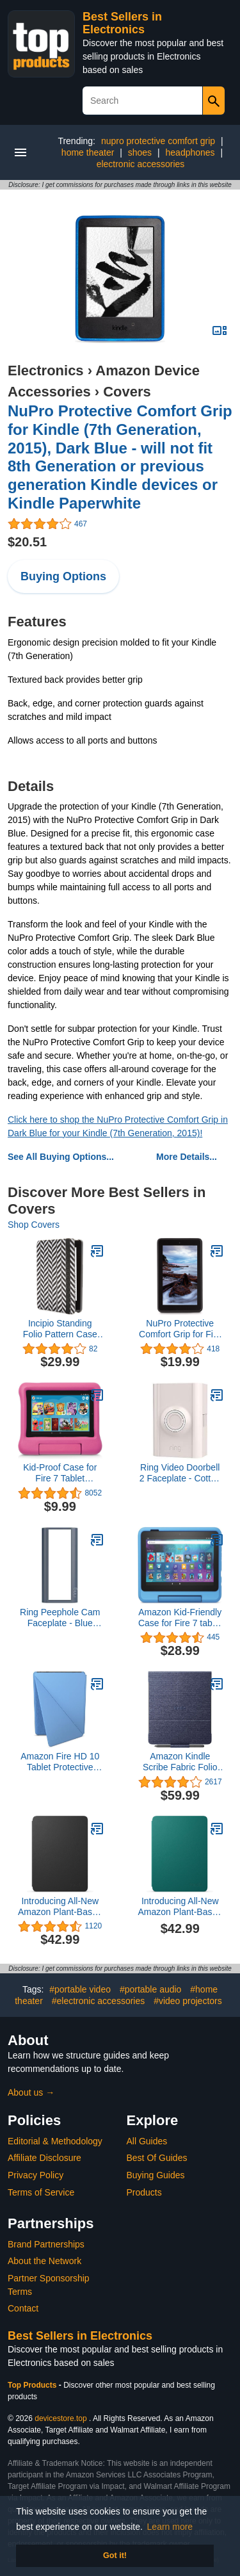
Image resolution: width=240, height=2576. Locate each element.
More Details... (186, 1157)
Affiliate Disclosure (44, 2158)
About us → (31, 2092)
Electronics (46, 371)
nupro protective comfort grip (158, 141)
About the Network (44, 2261)
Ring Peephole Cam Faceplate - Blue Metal (60, 1618)
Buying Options (63, 576)
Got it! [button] (115, 2555)
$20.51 (27, 542)
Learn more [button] (170, 2527)
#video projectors (188, 2001)
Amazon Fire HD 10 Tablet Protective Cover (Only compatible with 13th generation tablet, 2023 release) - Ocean (60, 1762)
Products (144, 2192)
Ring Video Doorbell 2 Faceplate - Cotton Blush (180, 1473)
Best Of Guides (157, 2158)
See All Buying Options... (61, 1157)
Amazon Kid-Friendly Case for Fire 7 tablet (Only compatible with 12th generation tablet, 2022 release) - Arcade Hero (180, 1618)
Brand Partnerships (46, 2244)
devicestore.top (60, 2418)
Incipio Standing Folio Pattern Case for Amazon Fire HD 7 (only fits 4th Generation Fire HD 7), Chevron (59, 1329)
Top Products (33, 2385)
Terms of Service (41, 2192)
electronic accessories (141, 164)
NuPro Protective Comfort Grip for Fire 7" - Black (180, 1329)
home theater (88, 152)
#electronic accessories (98, 2001)
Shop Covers (34, 1224)
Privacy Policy (35, 2175)
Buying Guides (156, 2175)
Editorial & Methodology (55, 2141)
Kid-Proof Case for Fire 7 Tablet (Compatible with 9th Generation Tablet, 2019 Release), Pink (60, 1473)
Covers (127, 392)
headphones (190, 152)
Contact (23, 2308)
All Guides (147, 2141)
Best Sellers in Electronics (122, 23)
